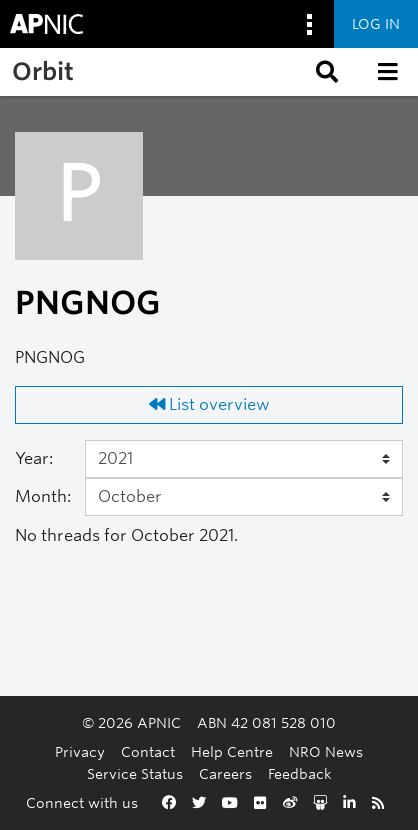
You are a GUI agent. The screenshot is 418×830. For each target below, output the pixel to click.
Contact (148, 751)
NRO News (326, 751)
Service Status (135, 773)
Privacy (80, 751)
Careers (225, 773)
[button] (325, 72)
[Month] (244, 497)
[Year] (244, 459)
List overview (209, 404)
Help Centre (232, 751)
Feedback (300, 773)
